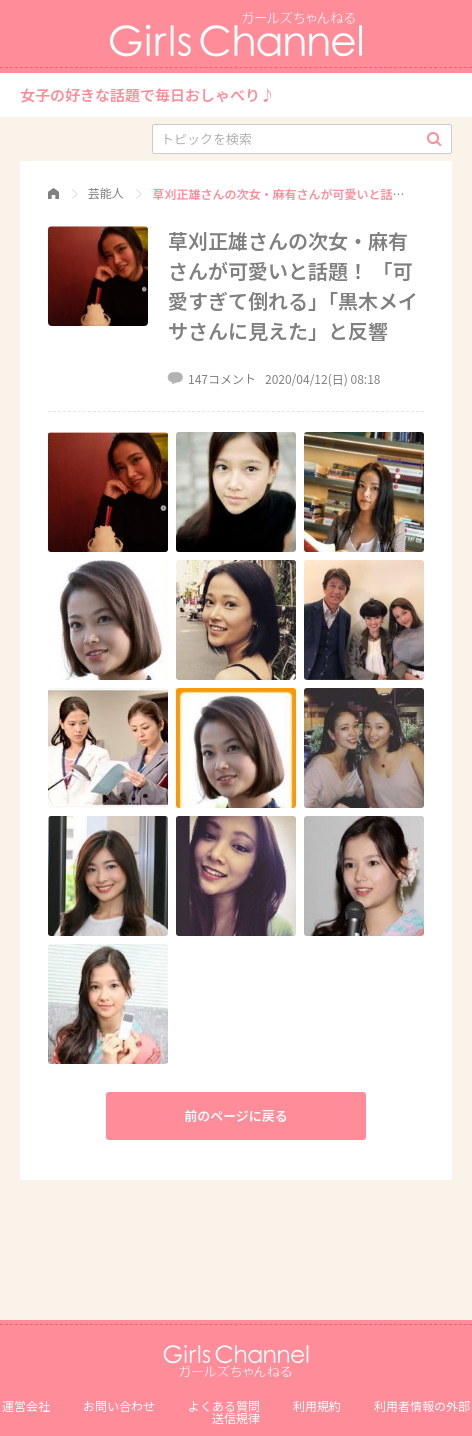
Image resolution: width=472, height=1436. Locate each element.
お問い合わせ (119, 1405)
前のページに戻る (236, 1115)
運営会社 (26, 1405)
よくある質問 (224, 1405)
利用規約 (317, 1405)
